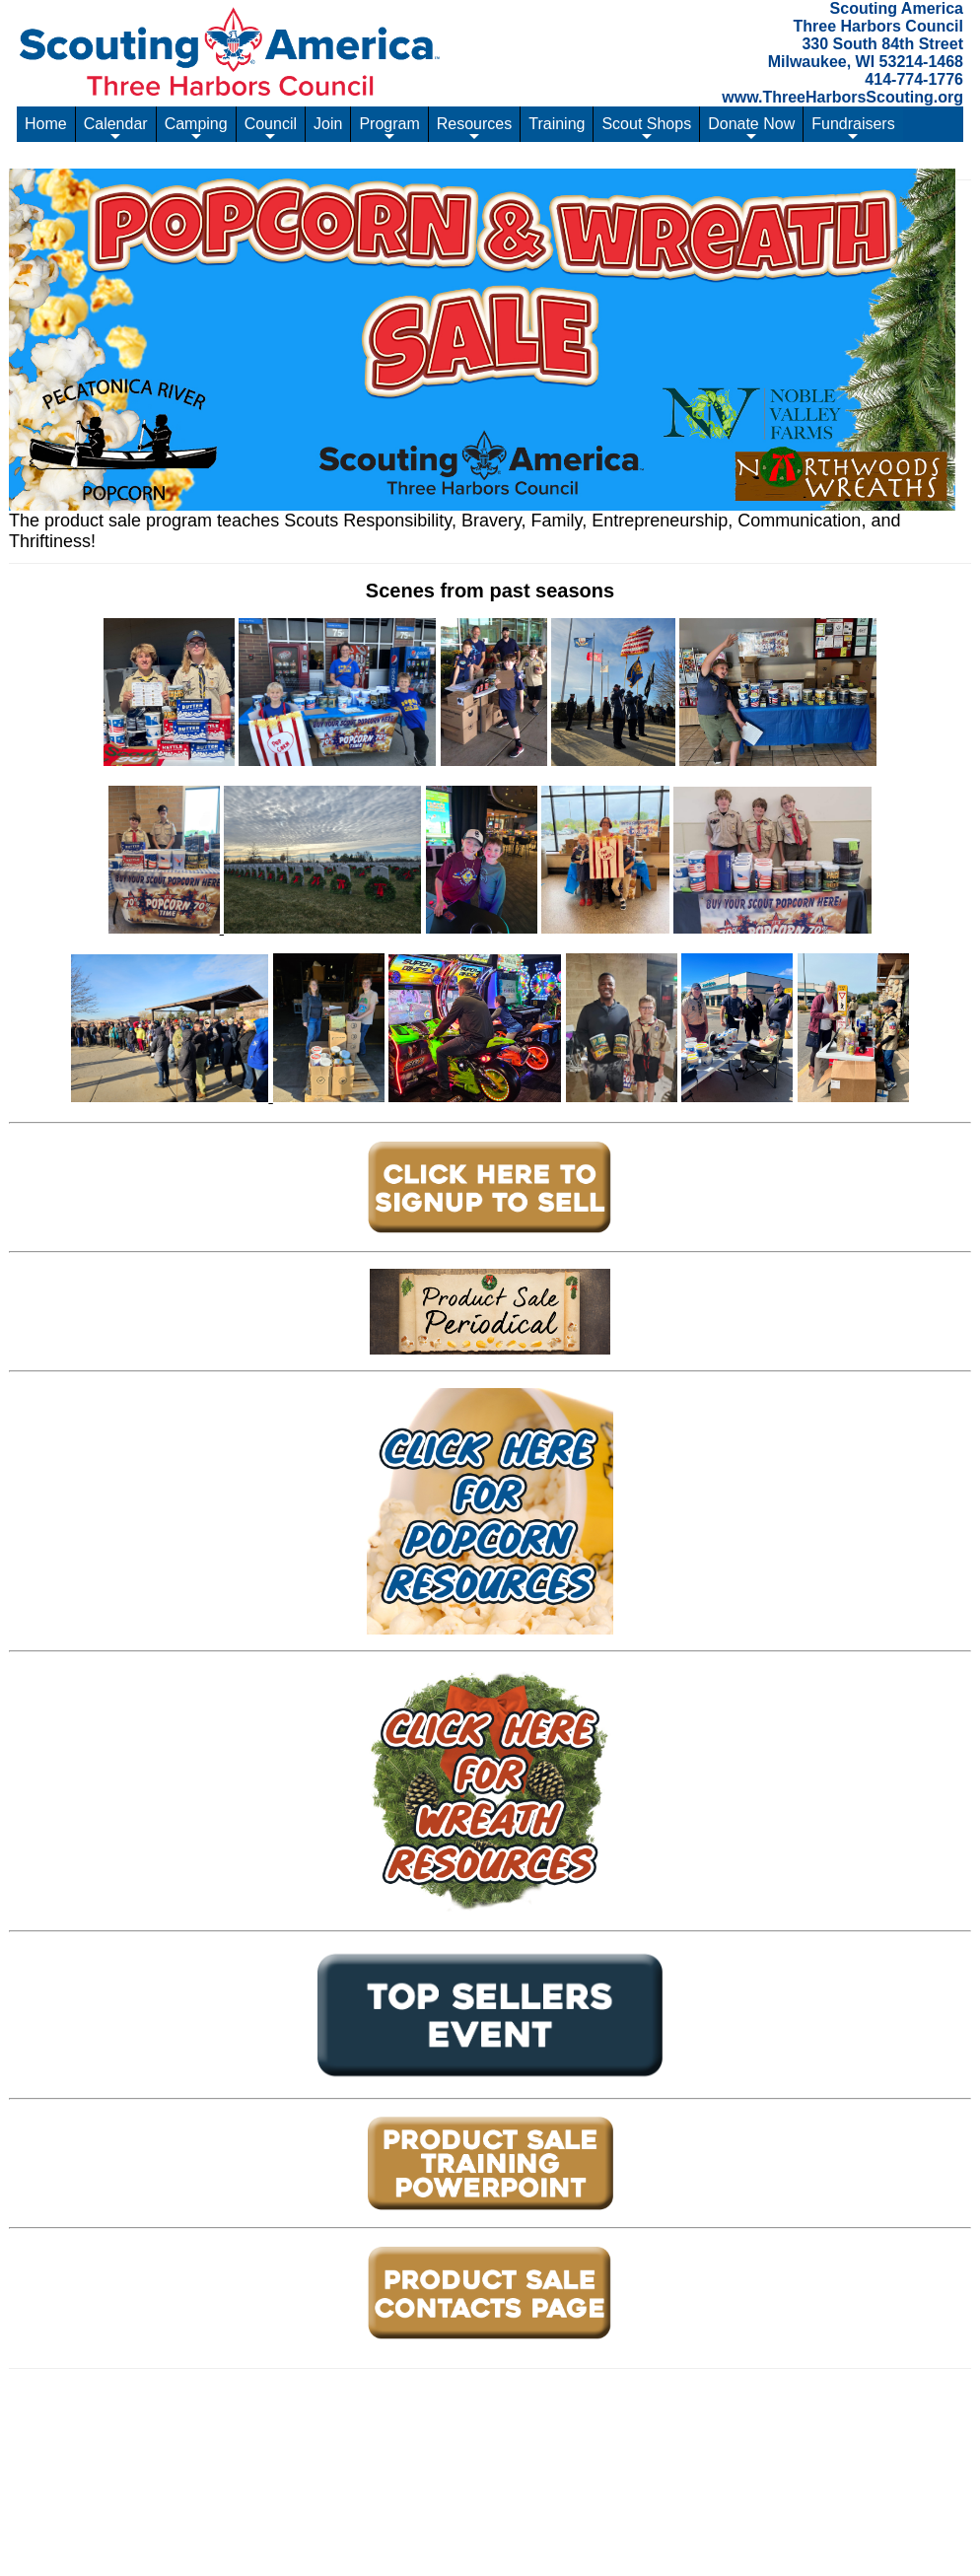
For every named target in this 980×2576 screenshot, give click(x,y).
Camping (196, 128)
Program (389, 128)
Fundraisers (852, 128)
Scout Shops (646, 128)
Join (328, 123)
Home (46, 123)
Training (556, 123)
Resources (474, 128)
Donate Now (751, 128)
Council (271, 128)
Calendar (116, 128)
